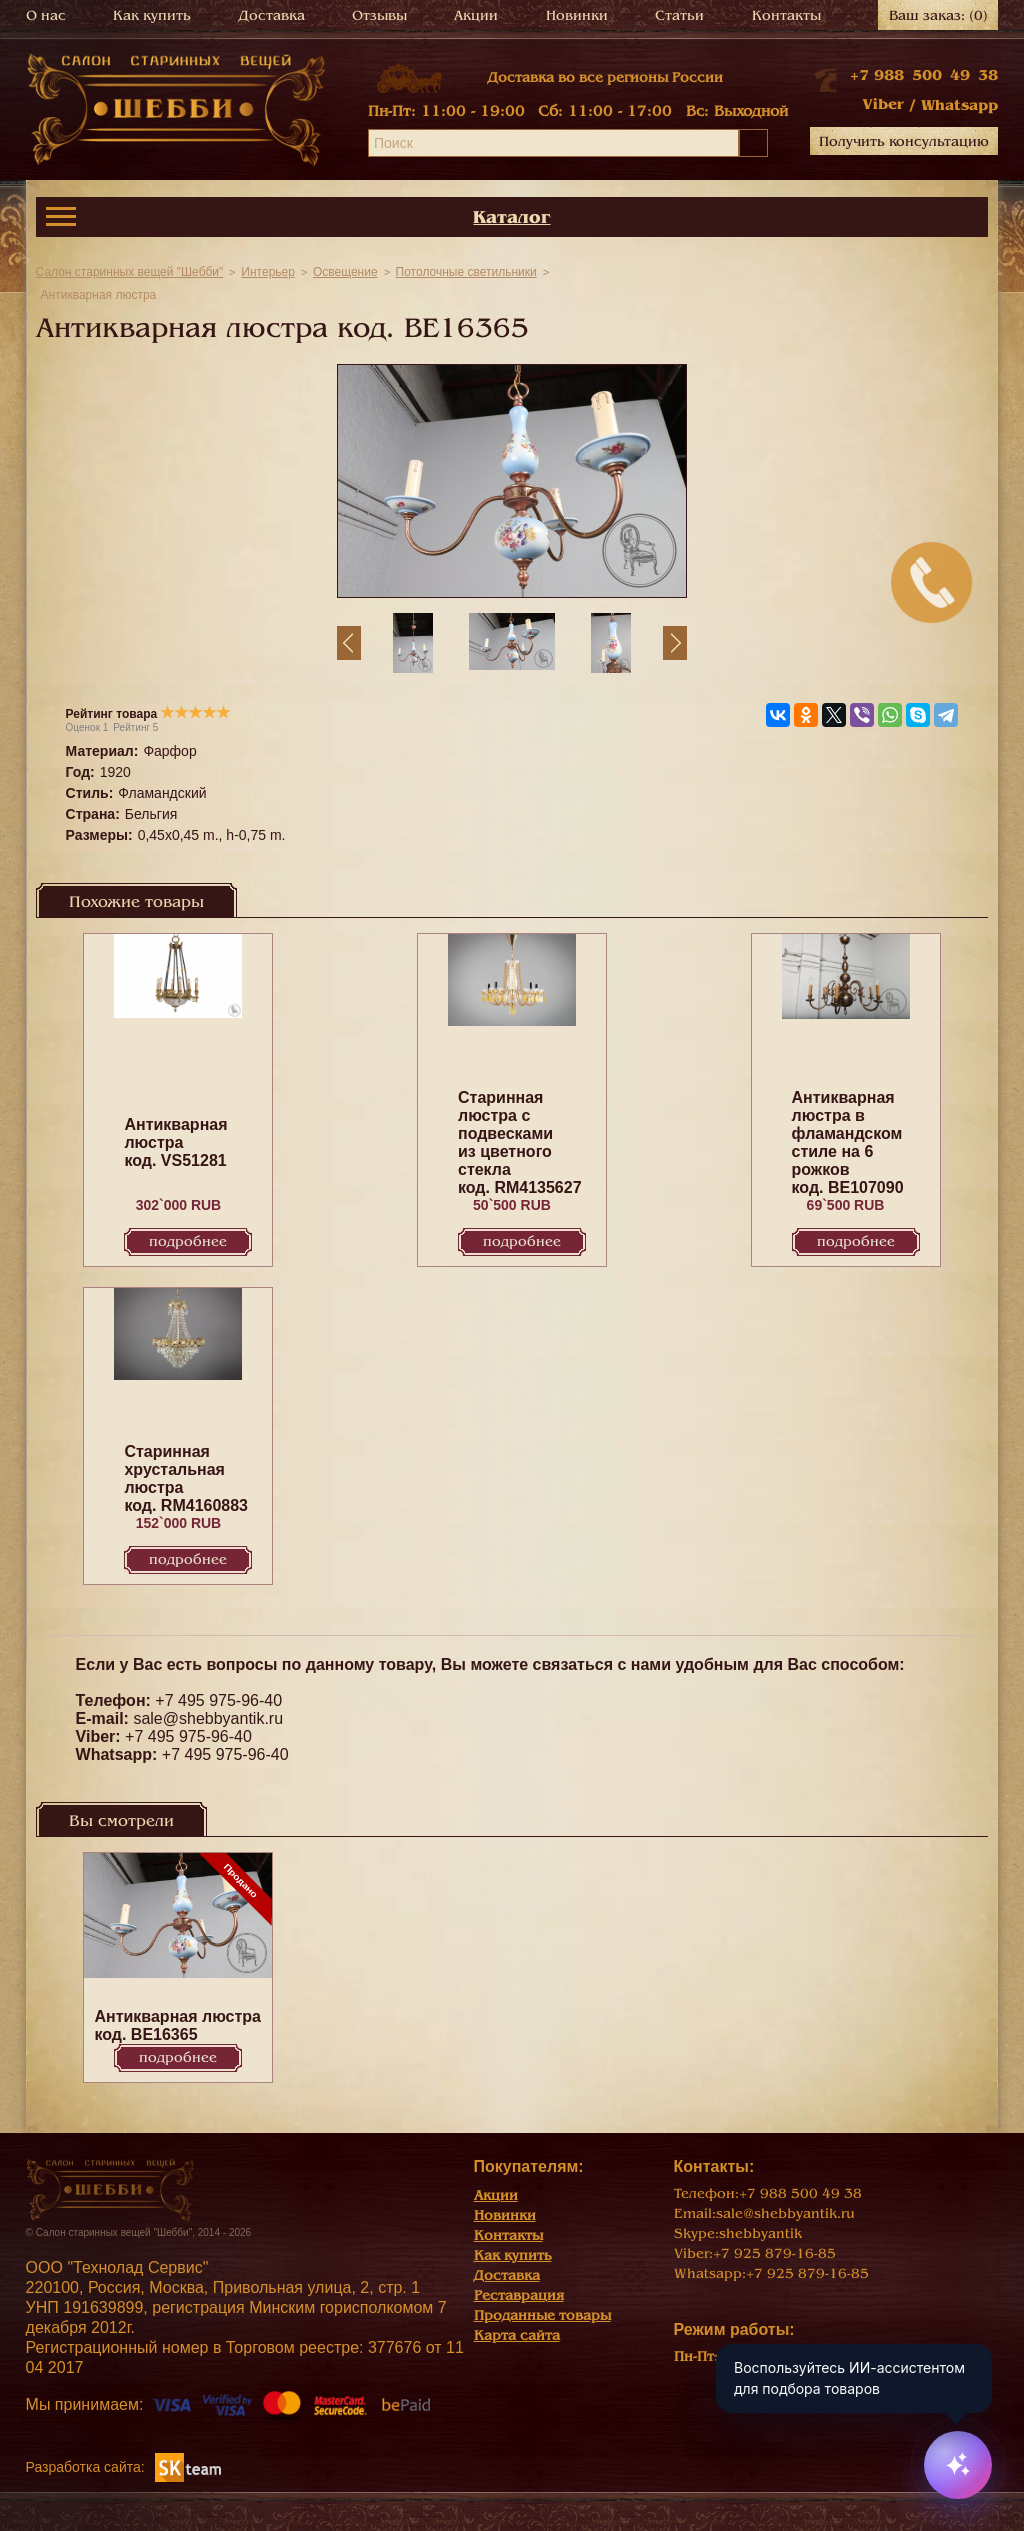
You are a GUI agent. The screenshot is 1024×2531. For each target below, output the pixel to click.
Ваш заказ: (938, 15)
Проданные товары (542, 2315)
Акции (476, 15)
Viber (883, 104)
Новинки (577, 15)
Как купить (152, 15)
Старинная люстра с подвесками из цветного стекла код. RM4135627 (520, 1142)
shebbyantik (760, 2233)
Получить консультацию (904, 141)
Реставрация (519, 2295)
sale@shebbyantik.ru (208, 1718)
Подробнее (188, 1241)
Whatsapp (959, 105)
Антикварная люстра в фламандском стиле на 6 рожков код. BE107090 (848, 1142)
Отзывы (379, 15)
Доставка (272, 15)
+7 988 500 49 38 (924, 75)
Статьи (679, 15)
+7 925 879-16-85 (774, 2253)
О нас (46, 15)
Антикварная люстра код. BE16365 (177, 2025)
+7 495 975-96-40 (218, 1700)
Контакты (786, 15)
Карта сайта (517, 2335)
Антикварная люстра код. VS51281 (175, 1142)
